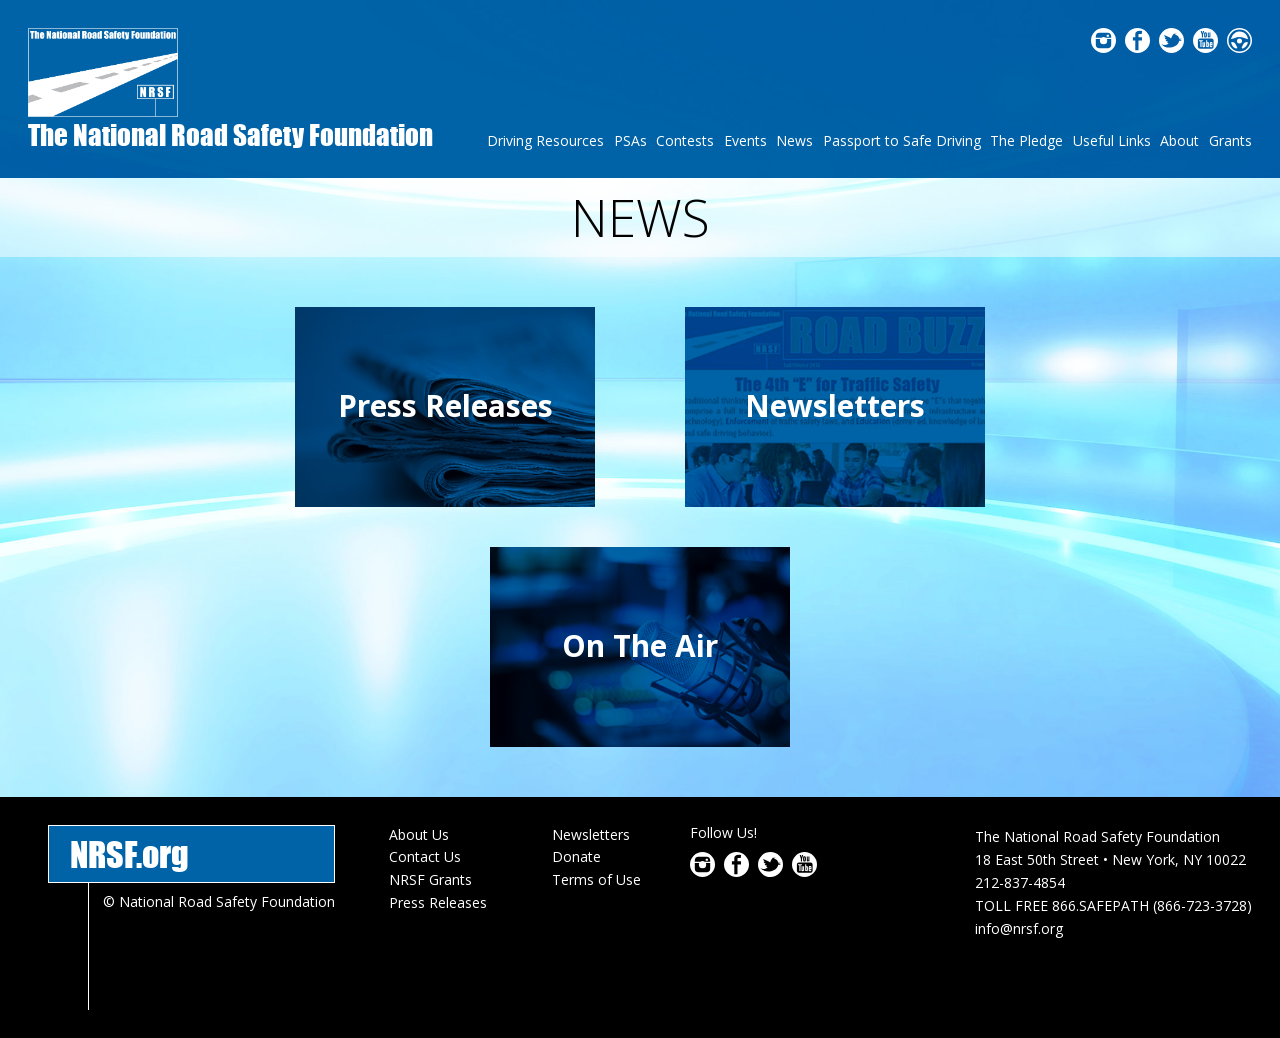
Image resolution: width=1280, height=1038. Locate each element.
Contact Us (425, 856)
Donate (576, 856)
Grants (1230, 140)
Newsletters (835, 405)
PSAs (630, 140)
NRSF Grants (430, 879)
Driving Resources (545, 140)
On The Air (640, 645)
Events (745, 140)
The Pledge (1026, 140)
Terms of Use (596, 879)
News (794, 140)
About (1179, 140)
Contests (685, 140)
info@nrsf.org (1019, 928)
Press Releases (445, 405)
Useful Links (1112, 140)
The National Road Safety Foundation (230, 134)
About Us (419, 834)
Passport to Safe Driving (902, 140)
